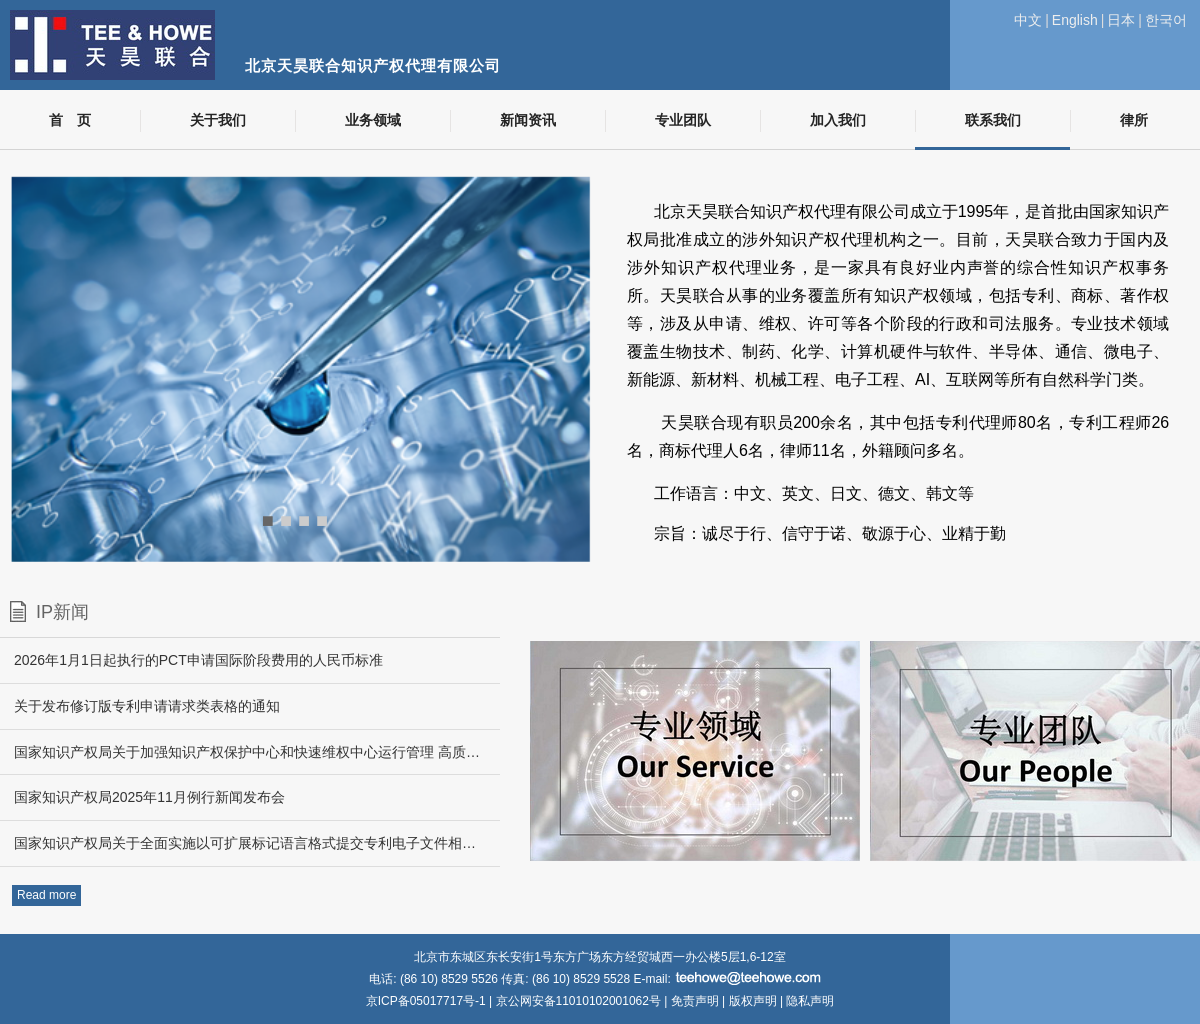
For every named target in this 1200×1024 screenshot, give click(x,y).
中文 (1028, 20)
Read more (46, 895)
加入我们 (838, 120)
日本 (1121, 20)
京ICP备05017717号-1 (427, 1001)
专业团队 (683, 120)
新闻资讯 (528, 120)
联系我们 (993, 120)
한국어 (1166, 20)
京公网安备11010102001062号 (578, 1001)
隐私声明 (810, 1001)
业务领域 (373, 120)
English (1075, 20)
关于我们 (218, 120)
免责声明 (695, 1001)
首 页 (70, 120)
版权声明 (753, 1001)
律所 (1134, 120)
